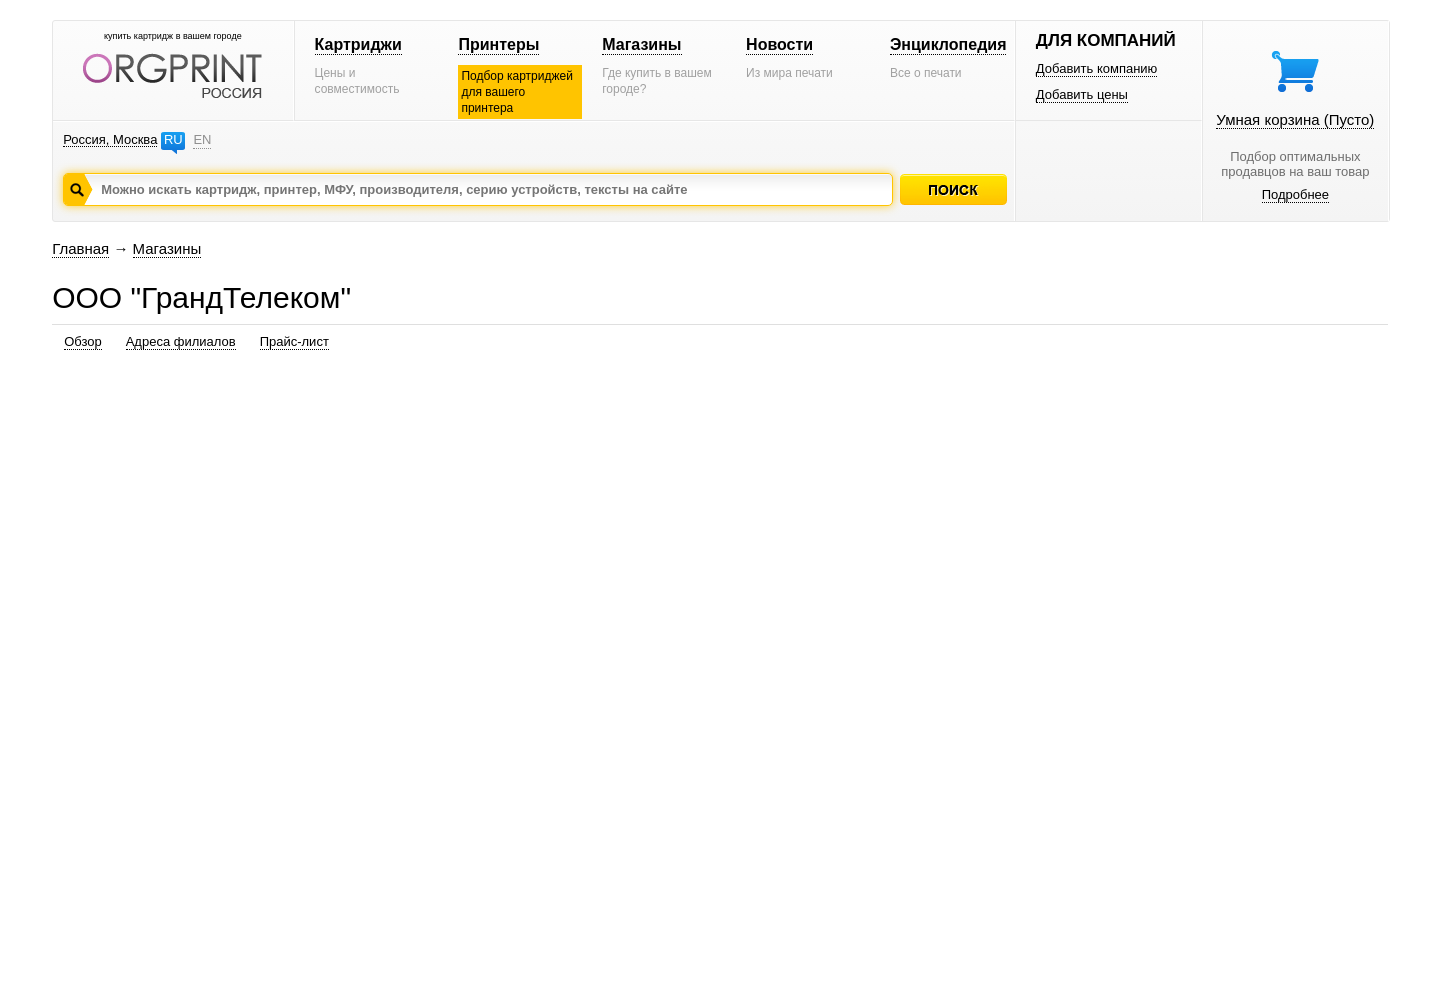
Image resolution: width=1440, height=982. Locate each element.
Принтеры (498, 44)
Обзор (83, 341)
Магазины (641, 44)
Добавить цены (1082, 94)
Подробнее (1295, 194)
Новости (779, 44)
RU (173, 139)
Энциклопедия (948, 44)
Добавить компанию (1097, 68)
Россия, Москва (110, 139)
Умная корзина (1295, 119)
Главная (80, 248)
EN (202, 139)
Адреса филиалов (181, 341)
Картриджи (358, 44)
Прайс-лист (294, 341)
